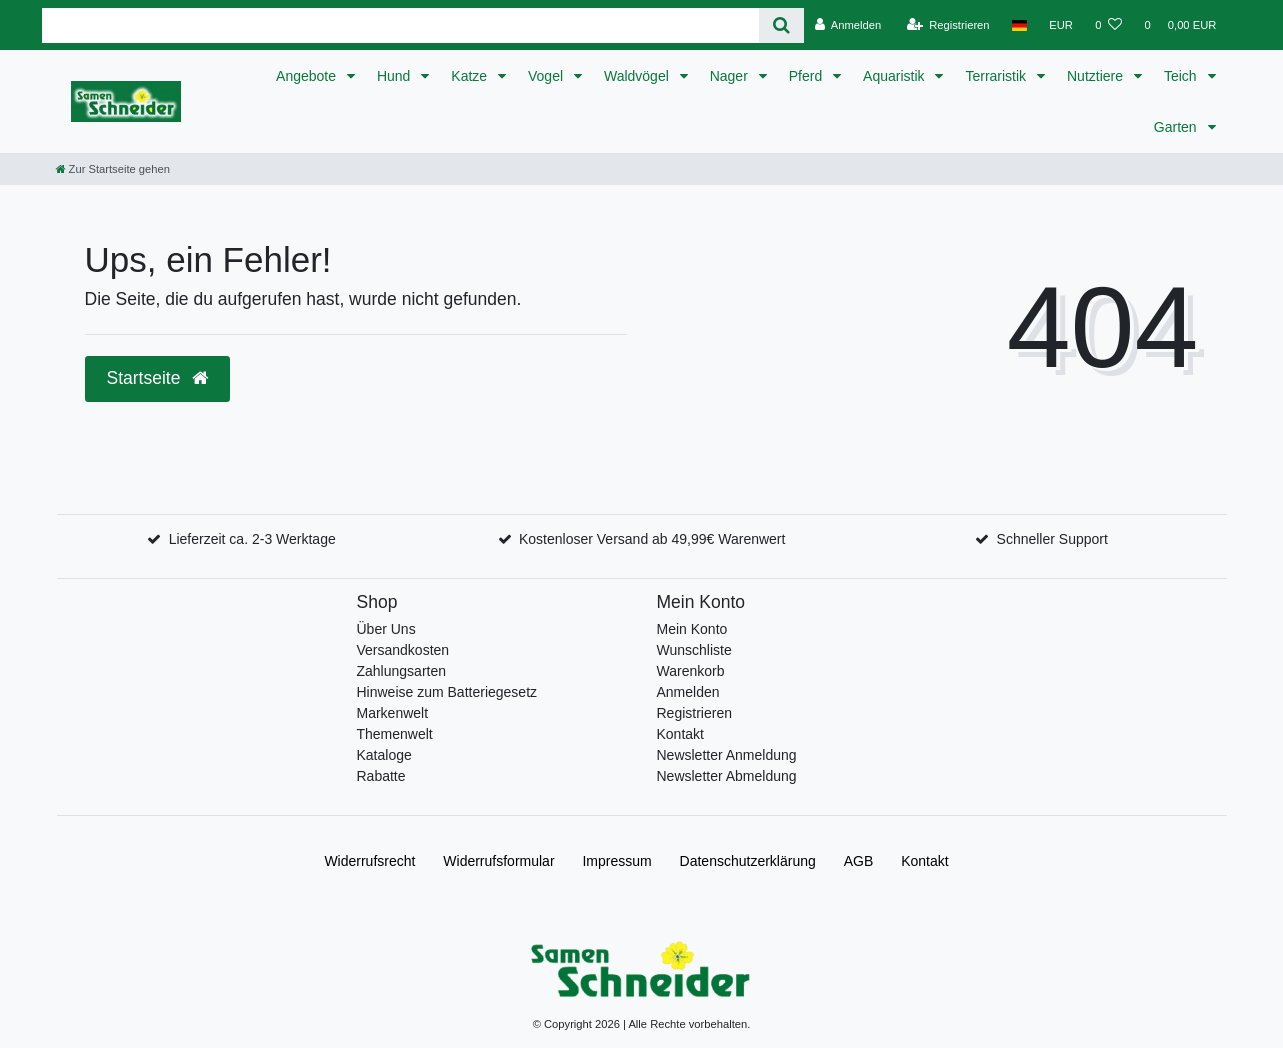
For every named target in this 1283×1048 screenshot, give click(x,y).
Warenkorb (691, 671)
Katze (471, 76)
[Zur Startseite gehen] (113, 169)
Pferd (807, 76)
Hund (395, 76)
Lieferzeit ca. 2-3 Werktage (252, 539)
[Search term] (400, 25)
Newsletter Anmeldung (727, 755)
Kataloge (384, 755)
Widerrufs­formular (498, 861)
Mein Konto (692, 629)
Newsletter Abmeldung (727, 776)
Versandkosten (403, 650)
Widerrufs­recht (369, 861)
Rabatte (381, 776)
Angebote (308, 76)
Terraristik (997, 76)
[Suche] (781, 25)
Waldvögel (638, 76)
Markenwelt (393, 713)
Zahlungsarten (402, 671)
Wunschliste (694, 650)
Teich (1182, 76)
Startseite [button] (158, 378)
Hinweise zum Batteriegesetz (447, 692)
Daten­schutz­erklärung (748, 861)
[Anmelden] (848, 25)
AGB (859, 861)
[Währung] (1061, 25)
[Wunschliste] (1108, 25)
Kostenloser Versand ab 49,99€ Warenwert (652, 539)
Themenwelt (395, 734)
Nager (731, 76)
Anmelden (688, 692)
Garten (1177, 127)
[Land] (1019, 25)
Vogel (547, 76)
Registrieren (694, 713)
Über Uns (386, 629)
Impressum (616, 861)
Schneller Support (1052, 539)
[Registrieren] (947, 25)
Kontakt (680, 734)
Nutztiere (1097, 76)
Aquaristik (895, 76)
